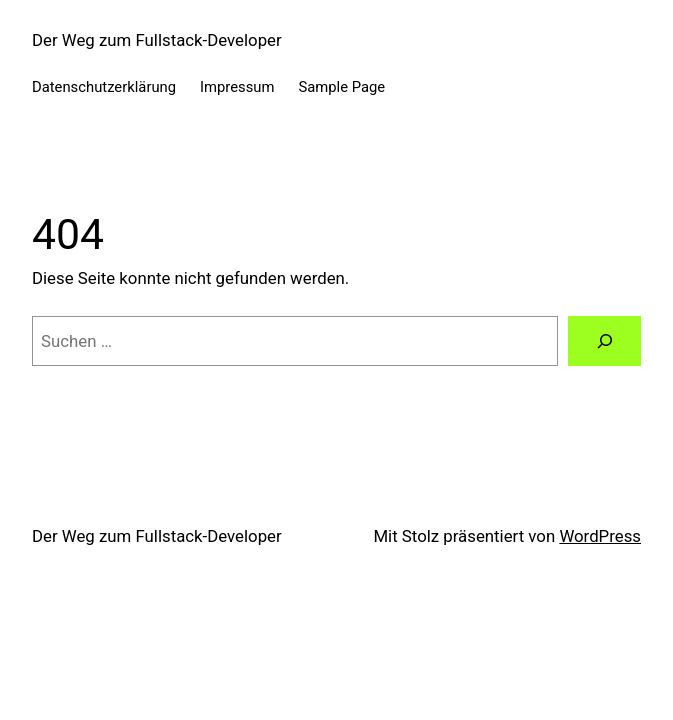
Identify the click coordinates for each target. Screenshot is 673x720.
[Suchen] (604, 341)
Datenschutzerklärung (104, 87)
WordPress (600, 536)
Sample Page (341, 87)
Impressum (237, 87)
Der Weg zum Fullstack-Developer (157, 40)
